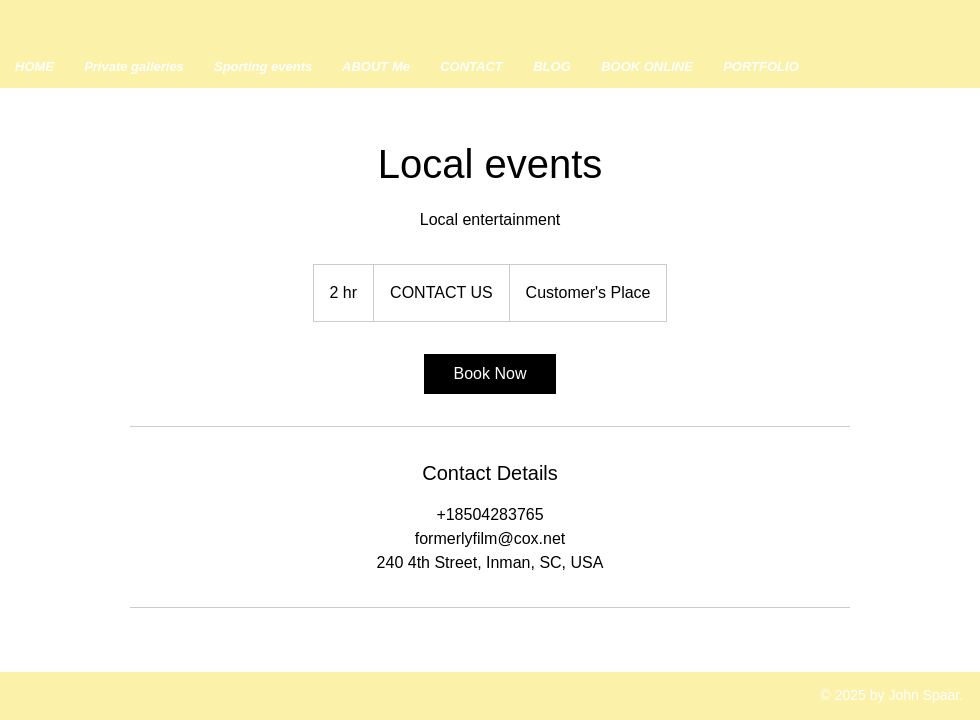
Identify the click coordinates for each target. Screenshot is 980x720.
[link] (490, 374)
